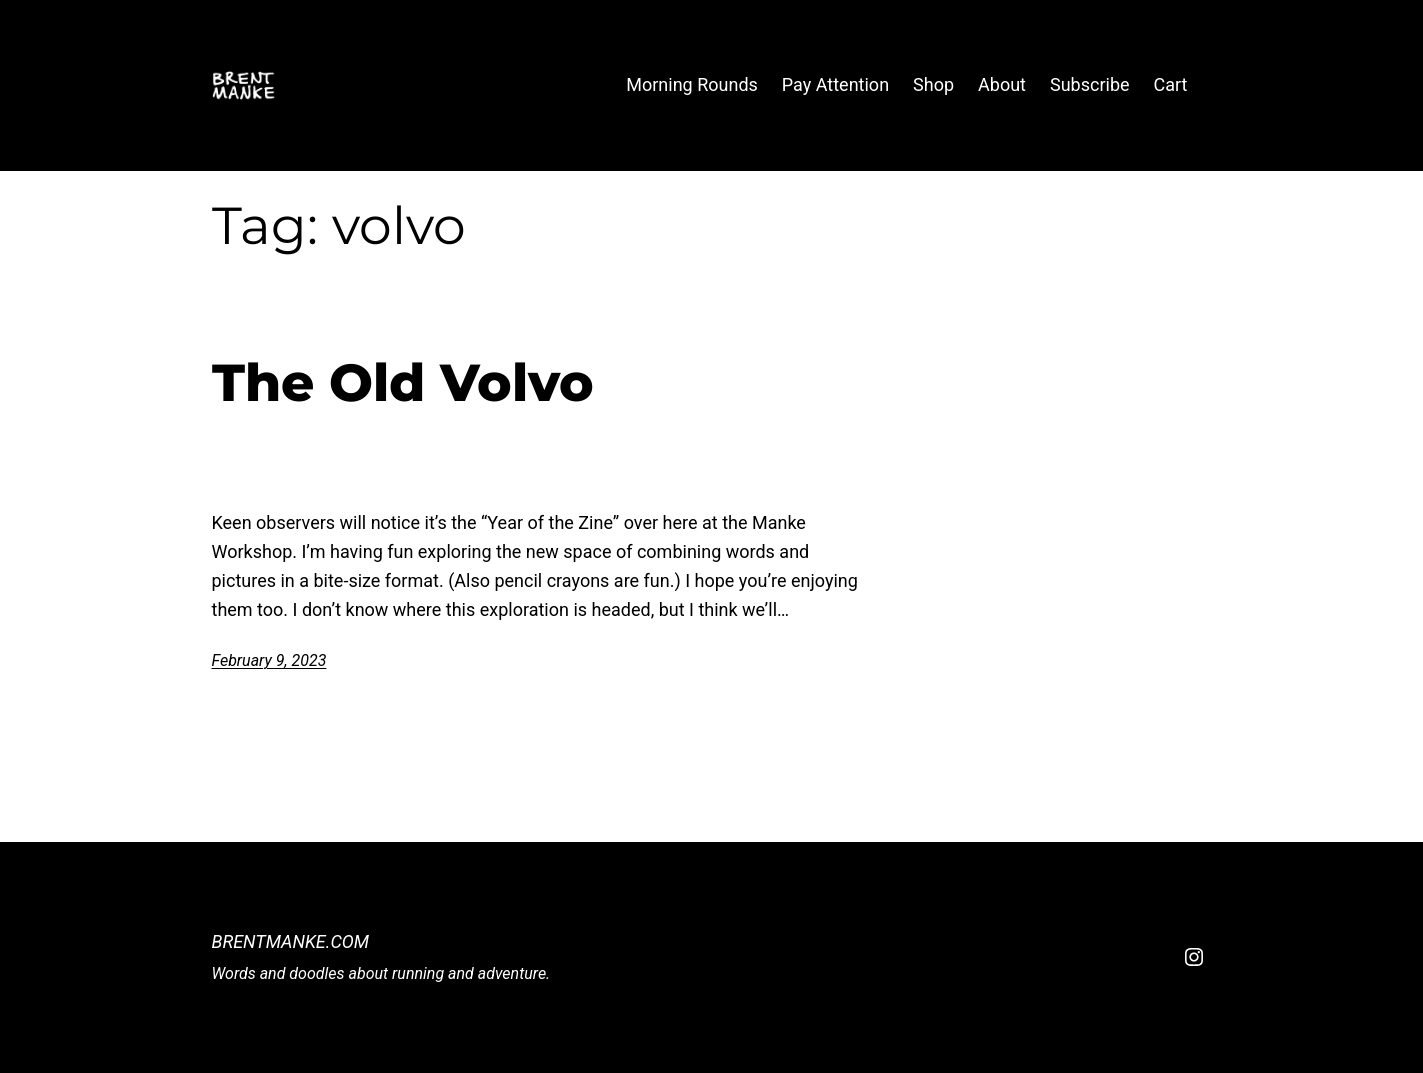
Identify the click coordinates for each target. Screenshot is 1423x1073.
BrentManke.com (291, 941)
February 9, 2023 (269, 660)
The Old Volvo (403, 383)
